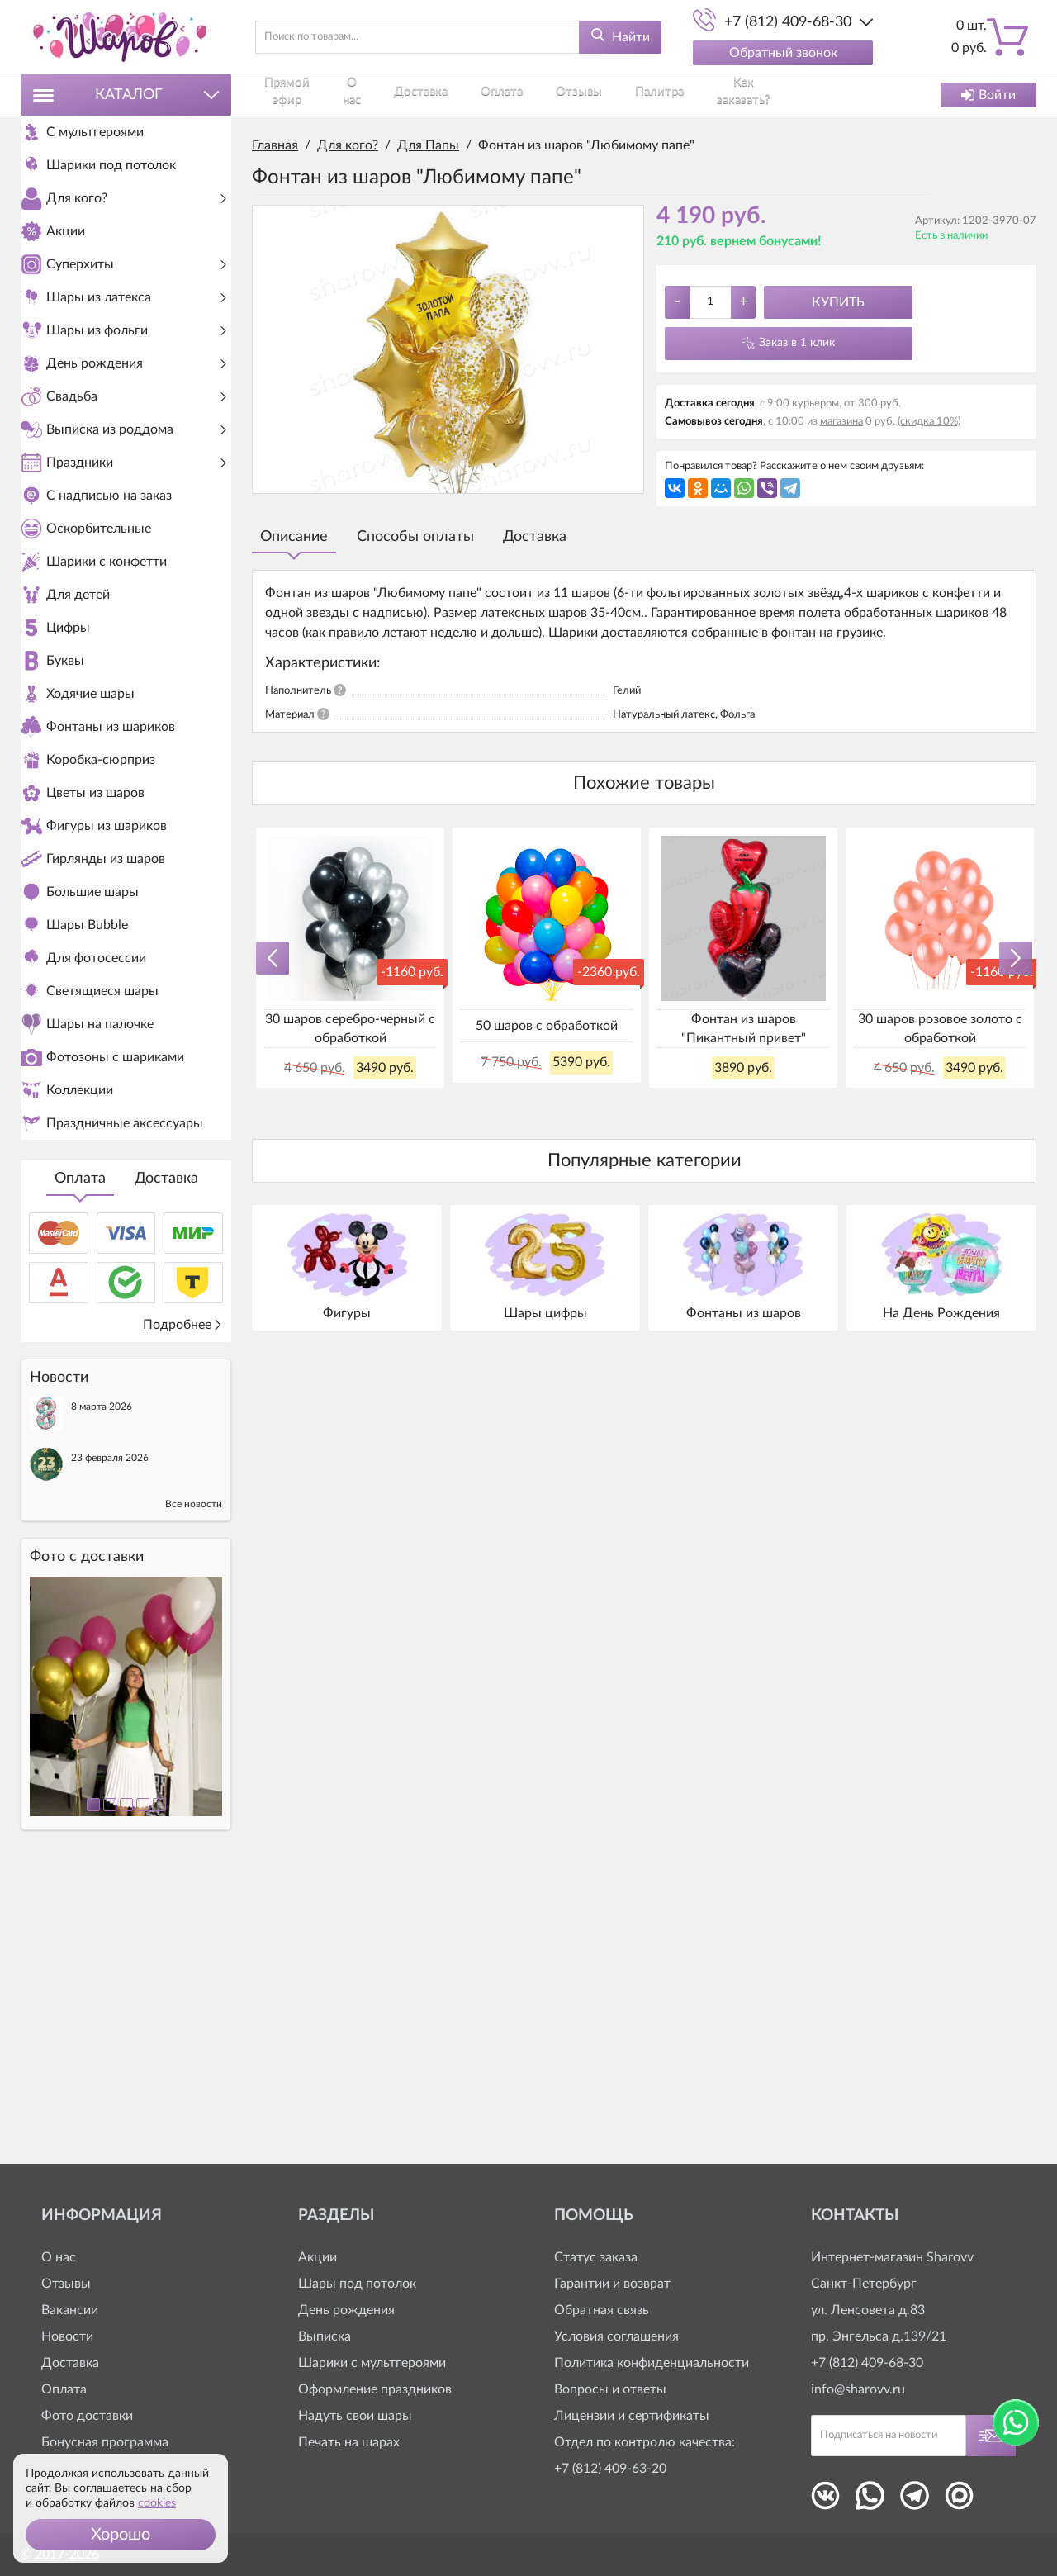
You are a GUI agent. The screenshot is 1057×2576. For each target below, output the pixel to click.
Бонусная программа (104, 2442)
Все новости (193, 1786)
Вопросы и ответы (610, 2389)
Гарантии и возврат (612, 2283)
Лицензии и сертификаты (631, 2415)
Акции (317, 2257)
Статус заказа (596, 2257)
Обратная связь (601, 2310)
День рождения (346, 2310)
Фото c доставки (87, 1838)
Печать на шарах (349, 2442)
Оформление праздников (375, 2389)
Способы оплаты (415, 536)
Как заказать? (691, 95)
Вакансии (69, 2310)
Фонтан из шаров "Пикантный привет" (743, 1028)
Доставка (166, 1460)
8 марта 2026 (101, 1688)
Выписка (324, 2336)
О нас (351, 95)
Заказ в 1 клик (797, 343)
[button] (121, 2534)
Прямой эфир (285, 95)
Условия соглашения (616, 2336)
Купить (838, 302)
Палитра (613, 94)
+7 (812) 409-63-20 (610, 2468)
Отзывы (545, 94)
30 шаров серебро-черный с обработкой (350, 1028)
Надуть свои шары (355, 2415)
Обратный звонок (783, 52)
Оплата (80, 1460)
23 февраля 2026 (110, 1739)
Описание (294, 536)
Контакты (773, 94)
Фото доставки (87, 2415)
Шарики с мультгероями (372, 2363)
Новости (67, 2336)
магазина (841, 421)
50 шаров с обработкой (547, 1025)
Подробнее (183, 1606)
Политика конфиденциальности (651, 2363)
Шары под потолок (357, 2283)
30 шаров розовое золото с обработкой (940, 1028)
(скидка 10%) (929, 421)
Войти (988, 95)
